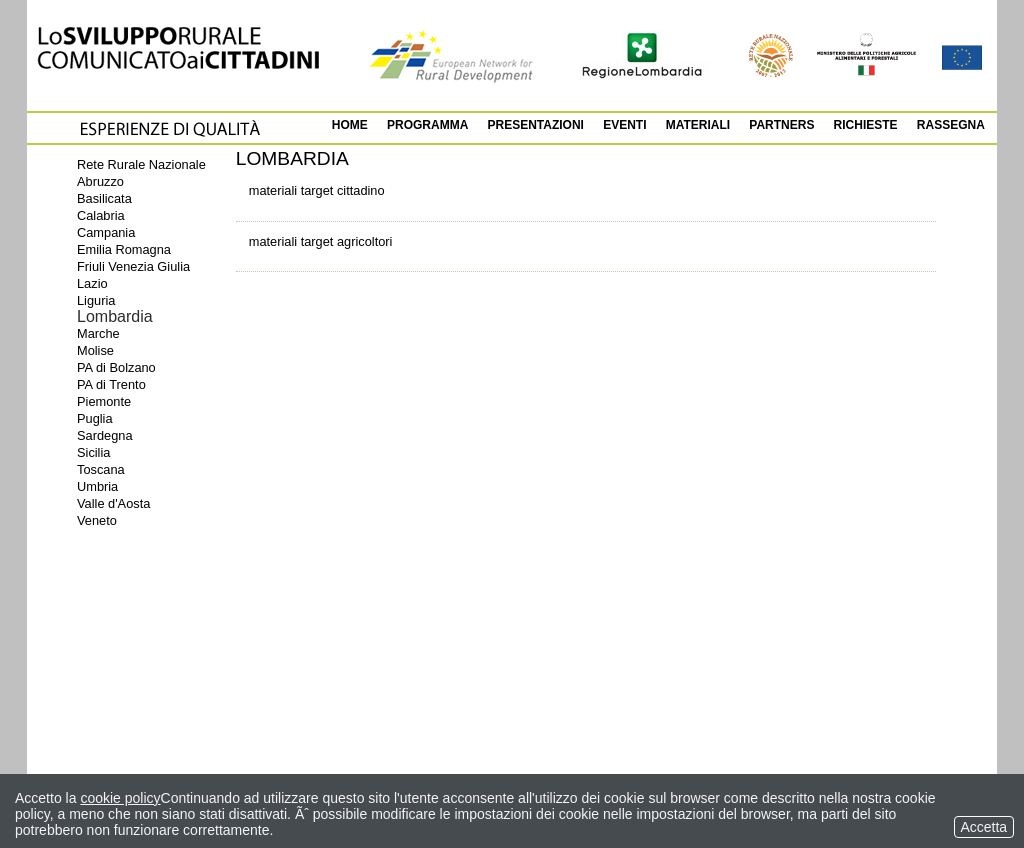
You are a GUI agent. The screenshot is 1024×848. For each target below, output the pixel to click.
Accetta (984, 827)
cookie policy (120, 798)
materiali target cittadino (317, 190)
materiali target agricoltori (321, 241)
